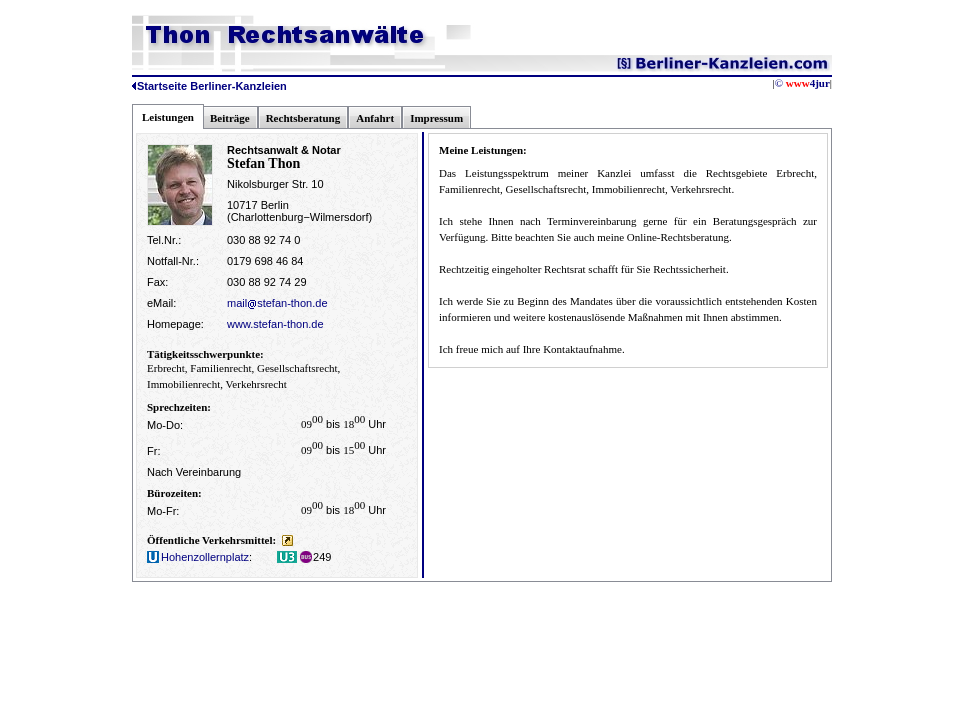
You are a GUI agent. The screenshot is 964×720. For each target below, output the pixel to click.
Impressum (436, 118)
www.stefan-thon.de (275, 324)
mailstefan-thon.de (277, 303)
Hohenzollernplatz (198, 557)
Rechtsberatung (303, 118)
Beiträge (230, 118)
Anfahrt (375, 118)
